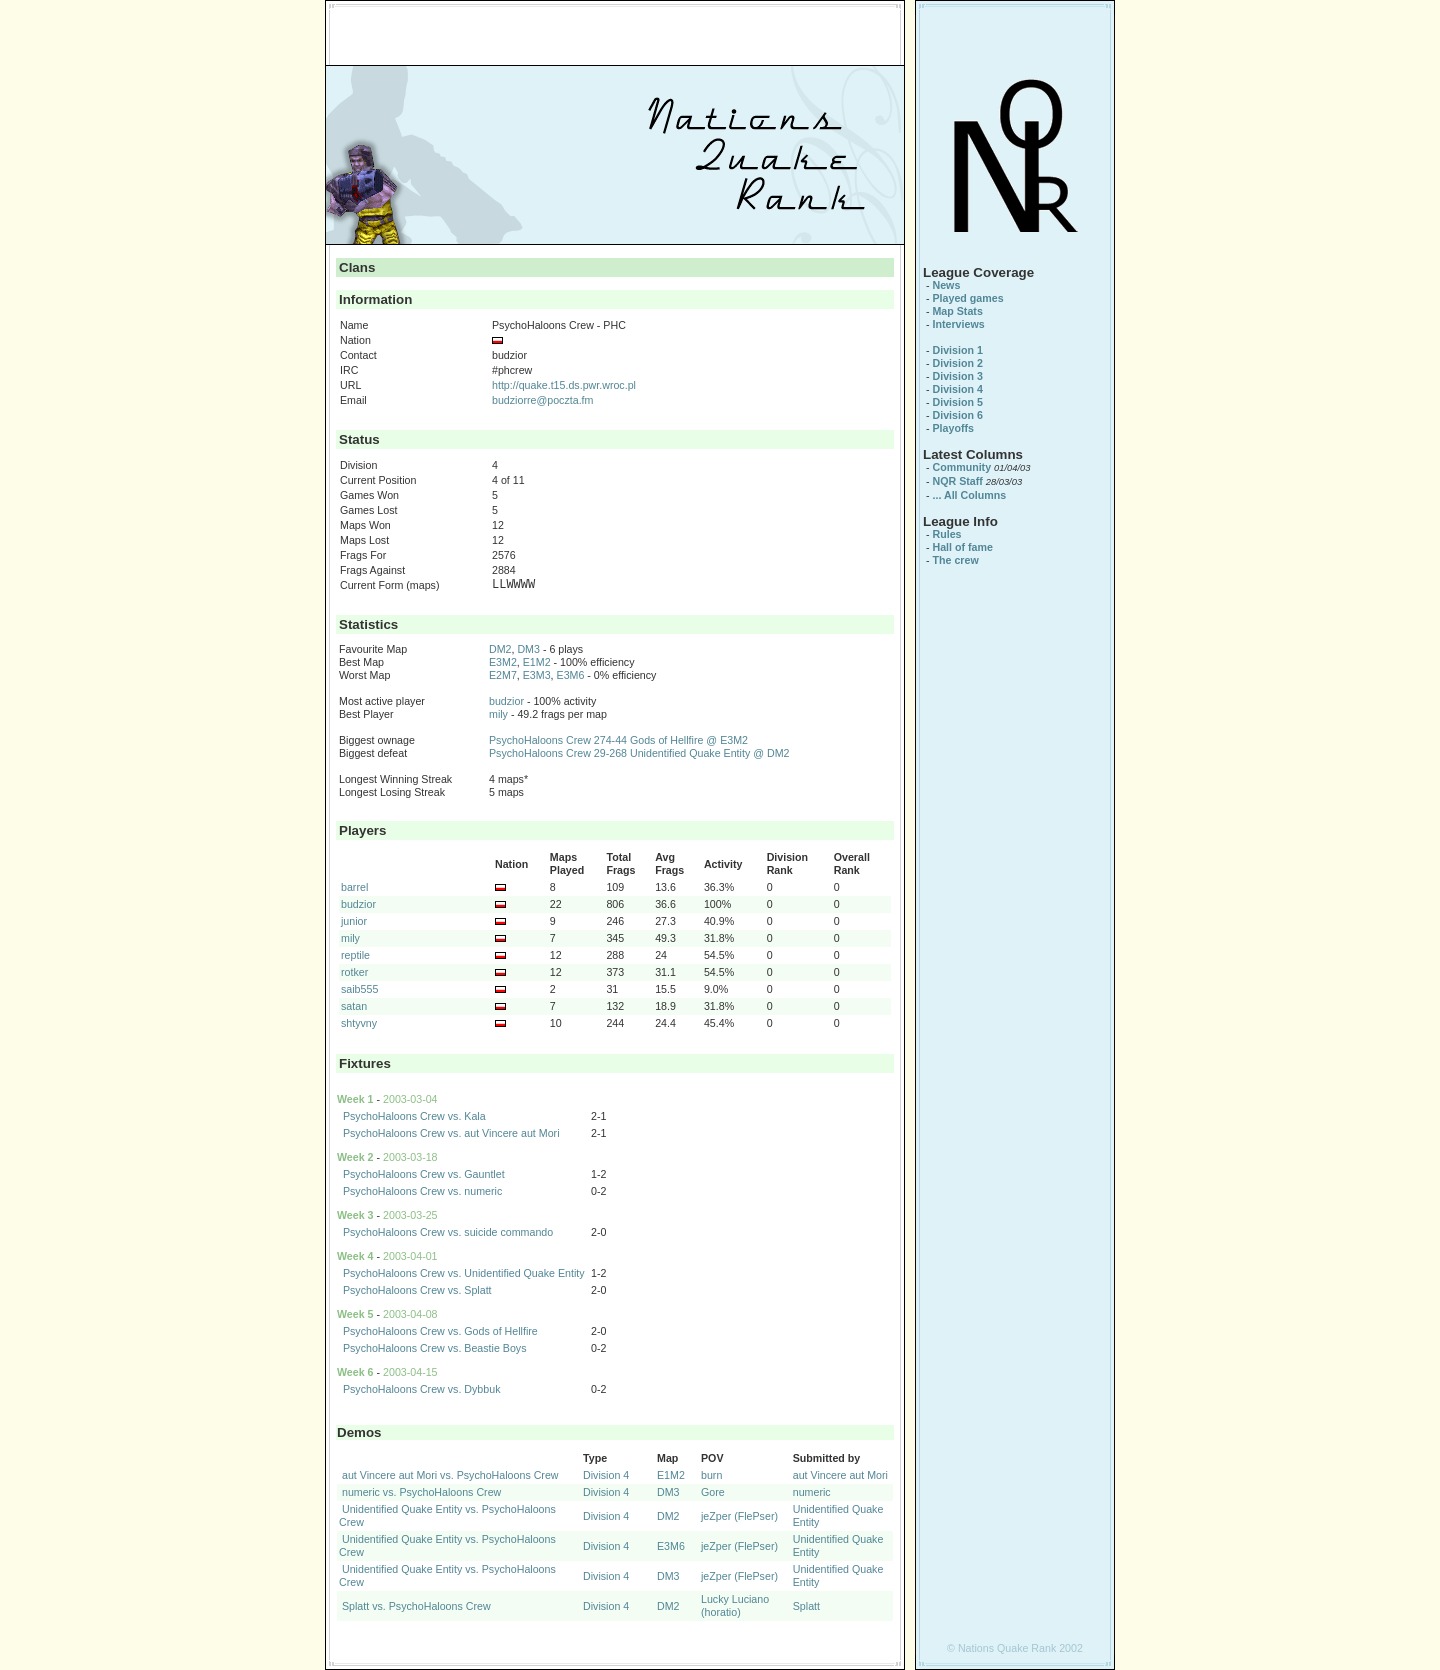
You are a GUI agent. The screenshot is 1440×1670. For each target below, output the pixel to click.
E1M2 (537, 662)
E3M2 (503, 662)
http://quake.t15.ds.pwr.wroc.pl (564, 385)
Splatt (806, 1606)
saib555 (359, 989)
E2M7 (503, 675)
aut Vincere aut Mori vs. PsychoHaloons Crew (450, 1475)
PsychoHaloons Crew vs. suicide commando (448, 1232)
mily (498, 714)
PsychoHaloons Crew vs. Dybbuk (422, 1389)
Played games (967, 298)
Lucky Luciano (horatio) (735, 1605)
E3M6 (571, 675)
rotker (354, 972)
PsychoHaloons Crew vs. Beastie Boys (435, 1348)
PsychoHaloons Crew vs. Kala (414, 1116)
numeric (812, 1492)
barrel (354, 887)
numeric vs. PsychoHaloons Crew (421, 1492)
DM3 (528, 649)
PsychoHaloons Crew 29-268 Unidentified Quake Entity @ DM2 (639, 753)
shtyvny (359, 1023)
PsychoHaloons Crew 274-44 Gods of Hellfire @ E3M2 (618, 740)
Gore (713, 1492)
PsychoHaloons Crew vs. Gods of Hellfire (440, 1331)
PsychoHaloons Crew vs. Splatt (417, 1290)
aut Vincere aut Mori (840, 1475)
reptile (355, 955)
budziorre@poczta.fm (542, 400)
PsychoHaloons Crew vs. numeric (422, 1191)
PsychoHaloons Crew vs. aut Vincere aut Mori (451, 1133)
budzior (506, 701)
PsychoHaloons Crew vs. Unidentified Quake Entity (464, 1273)
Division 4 (606, 1475)
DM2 (500, 649)
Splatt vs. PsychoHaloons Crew (416, 1606)
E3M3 (537, 675)
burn (711, 1475)
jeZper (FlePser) (739, 1516)
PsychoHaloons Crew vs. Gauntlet (424, 1174)
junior (354, 921)
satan (354, 1006)
